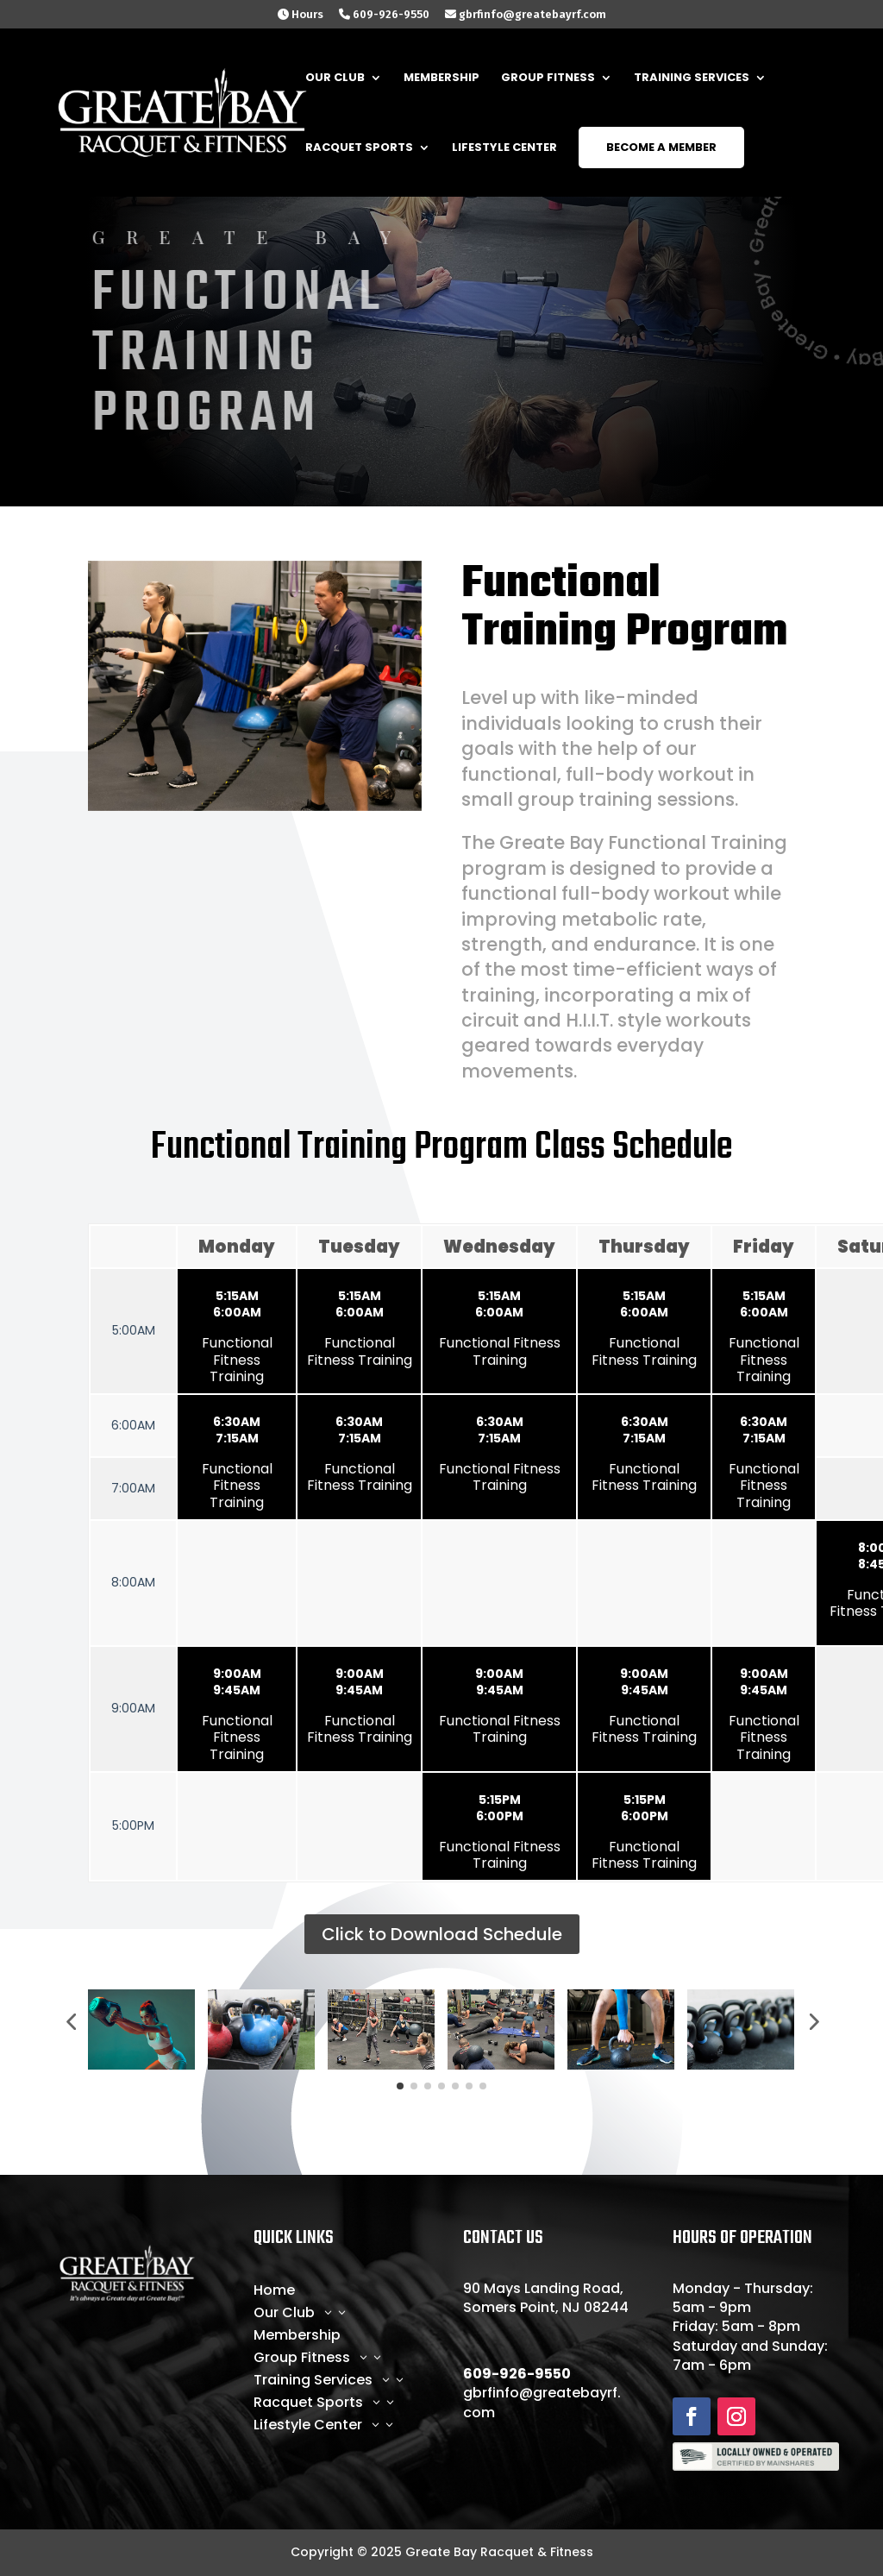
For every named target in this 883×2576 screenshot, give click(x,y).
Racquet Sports (359, 148)
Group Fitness (548, 78)
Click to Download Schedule (442, 1934)
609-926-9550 (384, 15)
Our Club (335, 78)
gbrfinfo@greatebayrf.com (525, 15)
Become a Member (661, 147)
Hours (300, 15)
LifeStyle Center (504, 148)
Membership (441, 78)
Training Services (691, 78)
